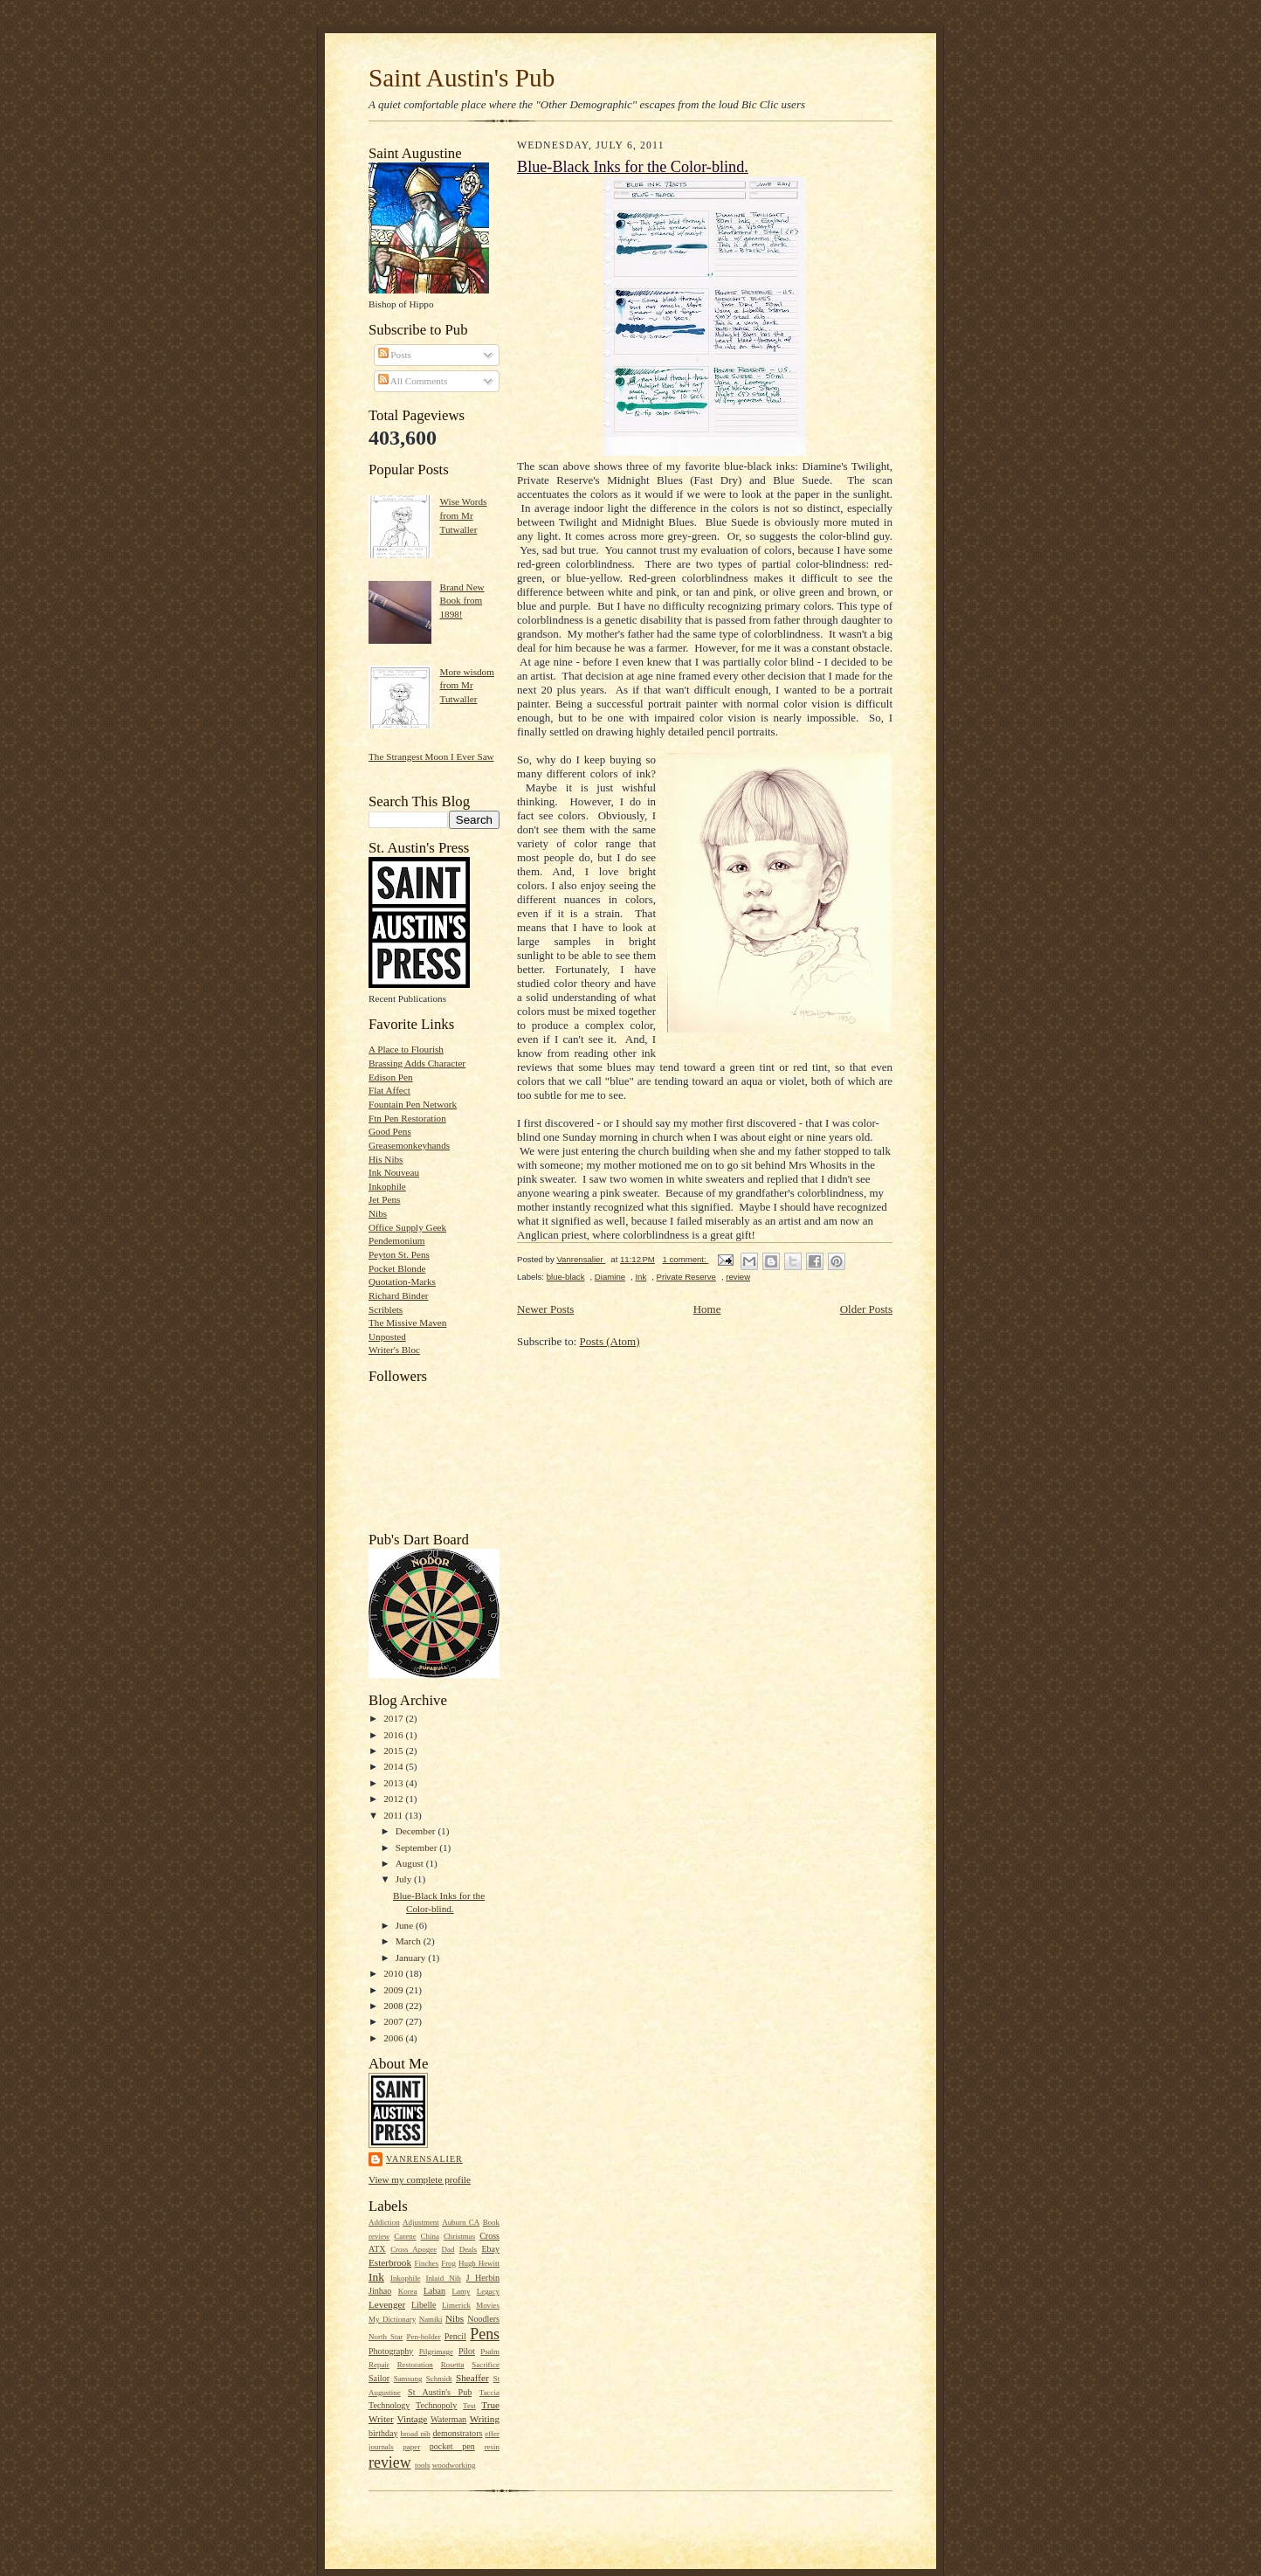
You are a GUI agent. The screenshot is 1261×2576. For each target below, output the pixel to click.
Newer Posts (545, 1309)
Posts (394, 354)
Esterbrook (390, 2262)
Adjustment (421, 2222)
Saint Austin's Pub (462, 78)
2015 (394, 1750)
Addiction (384, 2222)
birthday (383, 2433)
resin (492, 2446)
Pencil (455, 2336)
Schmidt (439, 2378)
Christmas (459, 2236)
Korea (407, 2291)
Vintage (412, 2419)
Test (469, 2405)
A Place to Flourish (406, 1049)
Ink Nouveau (394, 1172)
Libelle (423, 2305)
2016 (394, 1735)
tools (422, 2465)
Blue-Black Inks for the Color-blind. (632, 167)
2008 (394, 2005)
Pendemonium (397, 1240)
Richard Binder (399, 1295)
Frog (448, 2263)
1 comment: (685, 1259)
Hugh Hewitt (479, 2263)
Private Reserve (686, 1276)
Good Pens (390, 1131)
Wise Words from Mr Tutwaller (462, 515)
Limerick (456, 2305)
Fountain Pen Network (413, 1104)
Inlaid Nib (442, 2278)
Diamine (610, 1276)
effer (492, 2433)
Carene (405, 2236)
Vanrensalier (424, 2159)
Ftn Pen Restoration (407, 1118)
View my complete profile (420, 2179)
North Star (386, 2336)
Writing (485, 2419)
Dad (447, 2249)
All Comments (413, 381)
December (417, 1831)
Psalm (490, 2351)
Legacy (488, 2291)
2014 (394, 1766)
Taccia (489, 2392)
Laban (434, 2291)
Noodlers (483, 2319)
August (411, 1863)
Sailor (379, 2378)
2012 (394, 1798)
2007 (394, 2021)
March (410, 1941)
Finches (426, 2263)
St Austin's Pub (440, 2392)
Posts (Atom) (610, 1341)
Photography (391, 2351)
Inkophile (387, 1186)
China (430, 2236)
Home (707, 1309)
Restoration (415, 2364)
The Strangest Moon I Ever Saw (431, 756)
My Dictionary (392, 2319)
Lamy (461, 2291)
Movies (488, 2305)
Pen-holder (423, 2336)
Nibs (378, 1213)
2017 (394, 1718)
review (390, 2462)
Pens (485, 2334)
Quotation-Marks (402, 1281)
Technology (389, 2405)
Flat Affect (389, 1090)
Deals (468, 2249)
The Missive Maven (407, 1322)
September (418, 1847)
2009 (394, 1990)
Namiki (431, 2319)
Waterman (448, 2419)
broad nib (415, 2433)
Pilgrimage (436, 2351)
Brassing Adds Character (417, 1063)
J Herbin (483, 2277)
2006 (394, 2038)
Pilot (466, 2351)
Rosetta (453, 2364)
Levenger (387, 2304)
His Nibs (386, 1159)
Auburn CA (460, 2222)
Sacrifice (486, 2364)
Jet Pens (384, 1199)
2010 (394, 1973)
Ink (376, 2276)
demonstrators (457, 2433)
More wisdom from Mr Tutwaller (466, 685)
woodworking (454, 2465)
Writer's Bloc (394, 1349)
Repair (379, 2364)
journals (381, 2446)
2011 (394, 1815)
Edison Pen (391, 1077)
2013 (394, 1783)
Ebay (490, 2249)
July (405, 1879)
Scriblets (386, 1309)
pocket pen (452, 2446)
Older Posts (866, 1309)
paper (411, 2446)
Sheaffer (472, 2377)
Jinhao (380, 2291)
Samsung (408, 2378)
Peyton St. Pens (399, 1254)
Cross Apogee (413, 2249)
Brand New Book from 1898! (461, 600)
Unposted (387, 1336)
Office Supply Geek (407, 1227)
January (412, 1957)
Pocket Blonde (397, 1268)
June (406, 1925)
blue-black (566, 1276)
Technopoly (436, 2405)
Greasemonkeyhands (409, 1145)
